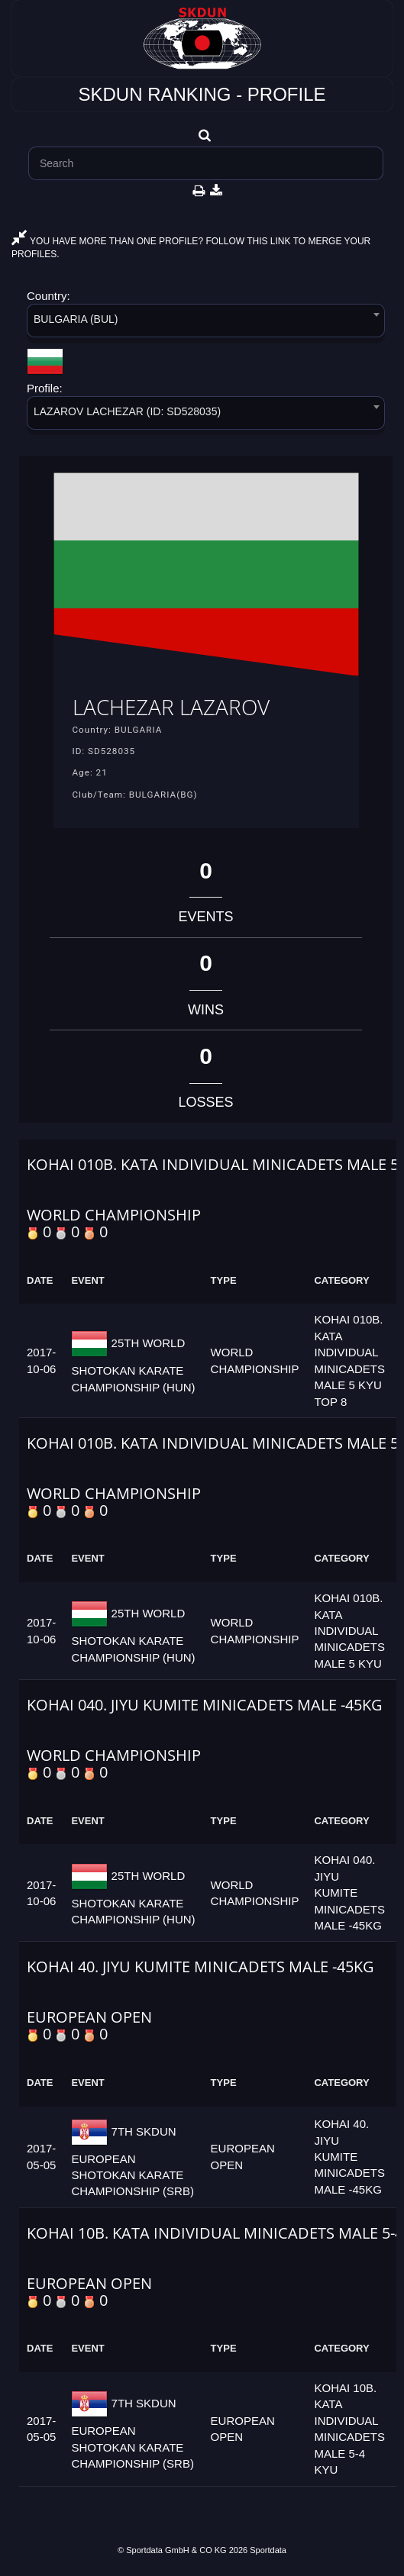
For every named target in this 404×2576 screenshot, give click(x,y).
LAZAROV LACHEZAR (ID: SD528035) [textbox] (127, 411)
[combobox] (206, 323)
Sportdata (268, 2550)
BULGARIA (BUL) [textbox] (76, 319)
